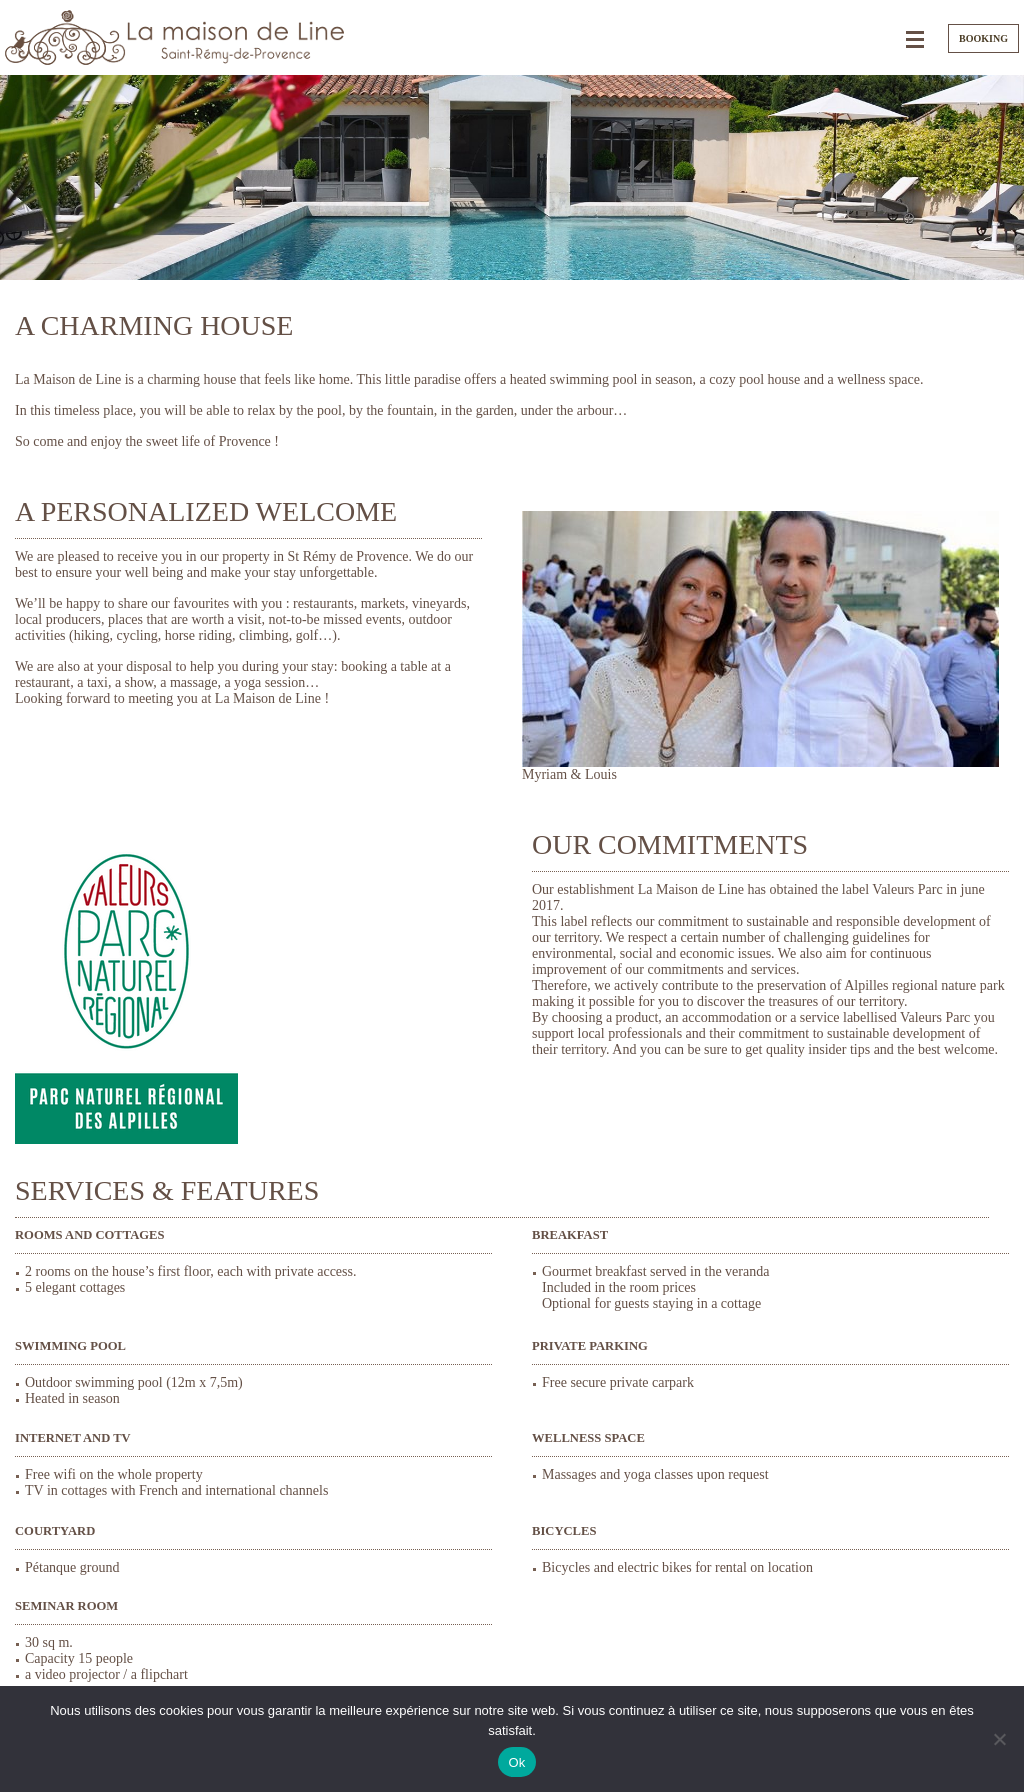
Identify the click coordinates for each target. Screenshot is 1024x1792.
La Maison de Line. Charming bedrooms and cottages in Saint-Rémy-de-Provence (175, 37)
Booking (983, 38)
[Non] (999, 1739)
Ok (516, 1762)
